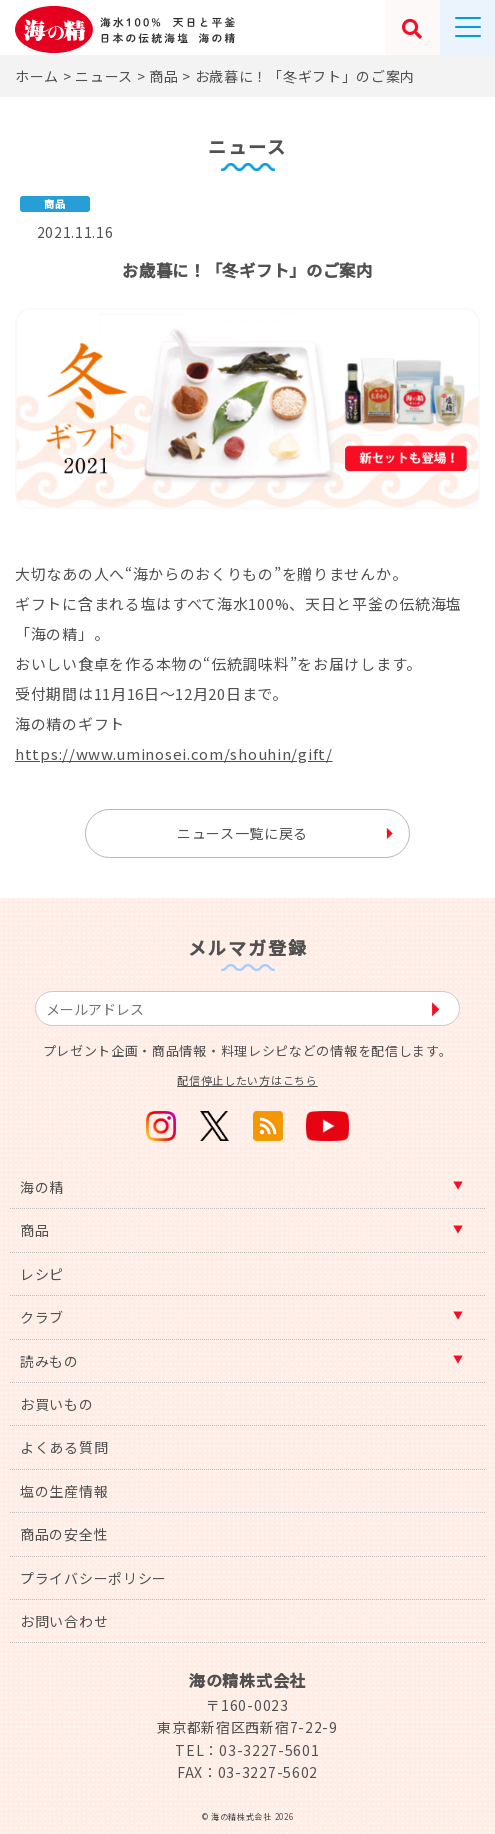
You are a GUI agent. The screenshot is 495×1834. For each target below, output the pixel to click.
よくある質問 (64, 1447)
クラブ (42, 1317)
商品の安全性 (64, 1534)
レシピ (42, 1274)
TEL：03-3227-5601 (247, 1750)
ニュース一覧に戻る (242, 833)
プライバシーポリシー (93, 1578)
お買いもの (57, 1404)
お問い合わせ (64, 1621)
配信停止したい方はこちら (247, 1080)
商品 (34, 1230)
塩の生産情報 (64, 1491)
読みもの (49, 1361)
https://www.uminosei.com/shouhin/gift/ (174, 753)
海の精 (42, 1187)
